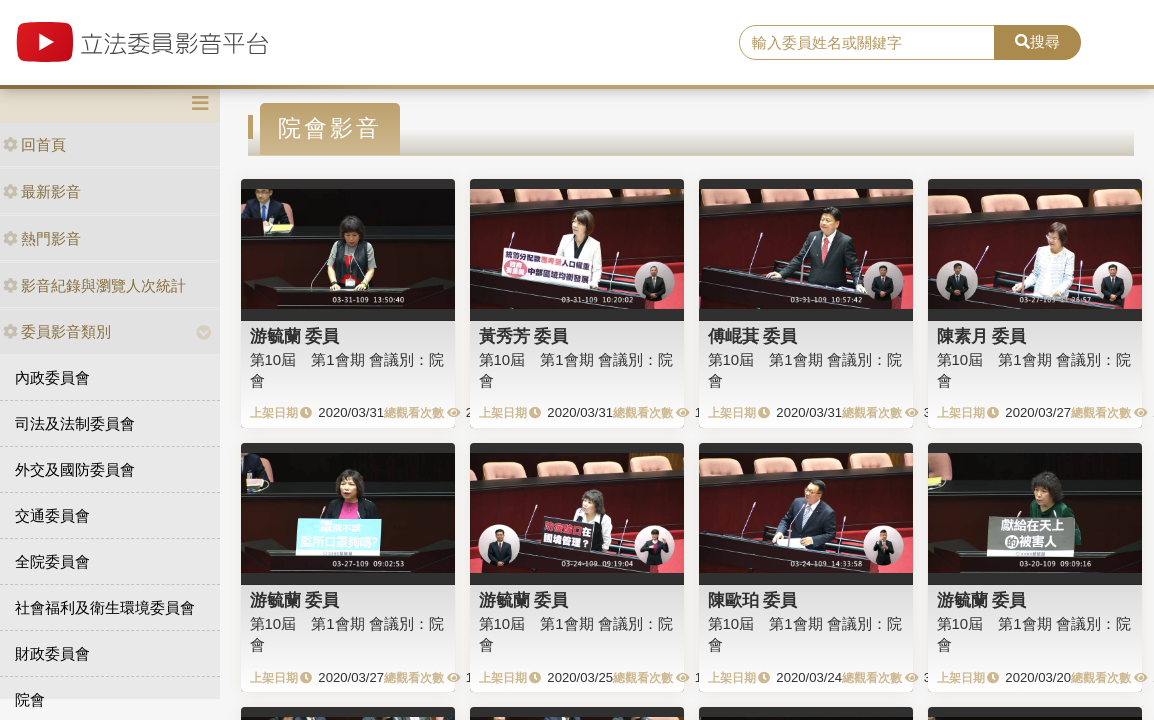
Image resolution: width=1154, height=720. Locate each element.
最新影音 (42, 191)
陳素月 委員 (982, 336)
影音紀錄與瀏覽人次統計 (94, 285)
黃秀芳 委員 (524, 336)
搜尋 (1037, 41)
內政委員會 (52, 377)
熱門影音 (42, 238)
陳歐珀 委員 (753, 600)
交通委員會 (52, 515)
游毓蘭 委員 (295, 336)
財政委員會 (52, 653)
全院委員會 (52, 561)
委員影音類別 (57, 331)
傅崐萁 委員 (753, 336)
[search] (866, 43)
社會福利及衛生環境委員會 (105, 607)
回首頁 (34, 144)
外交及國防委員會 (75, 469)
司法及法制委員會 (75, 423)
